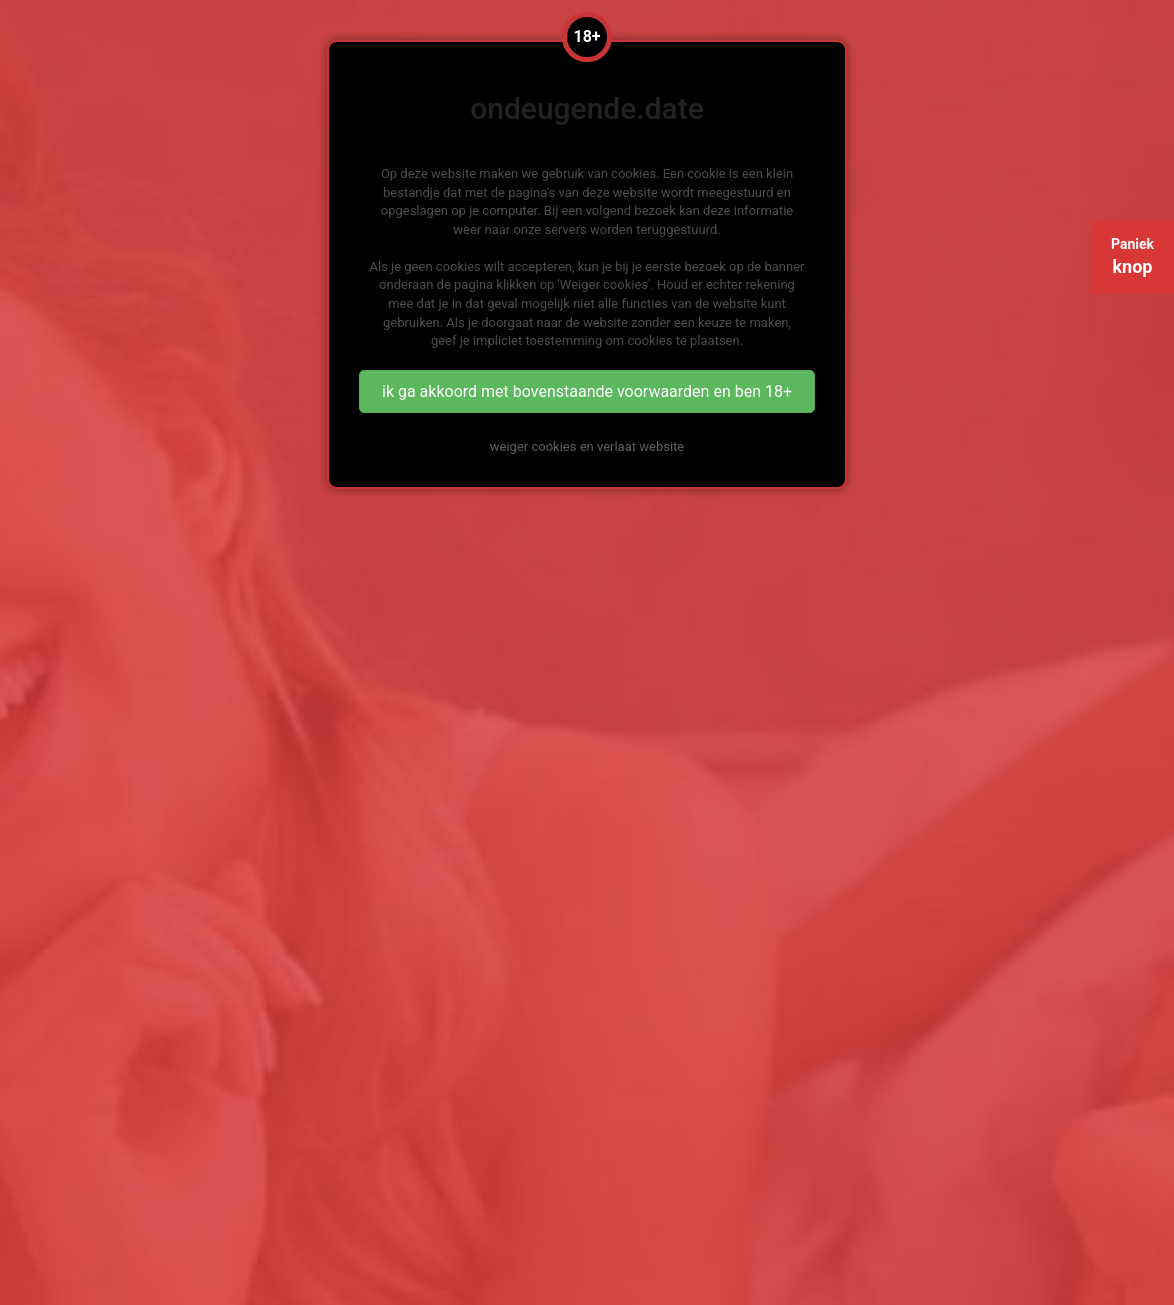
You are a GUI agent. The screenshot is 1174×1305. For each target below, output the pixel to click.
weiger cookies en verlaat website (587, 446)
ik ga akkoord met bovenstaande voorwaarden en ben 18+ (587, 391)
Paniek (1132, 256)
